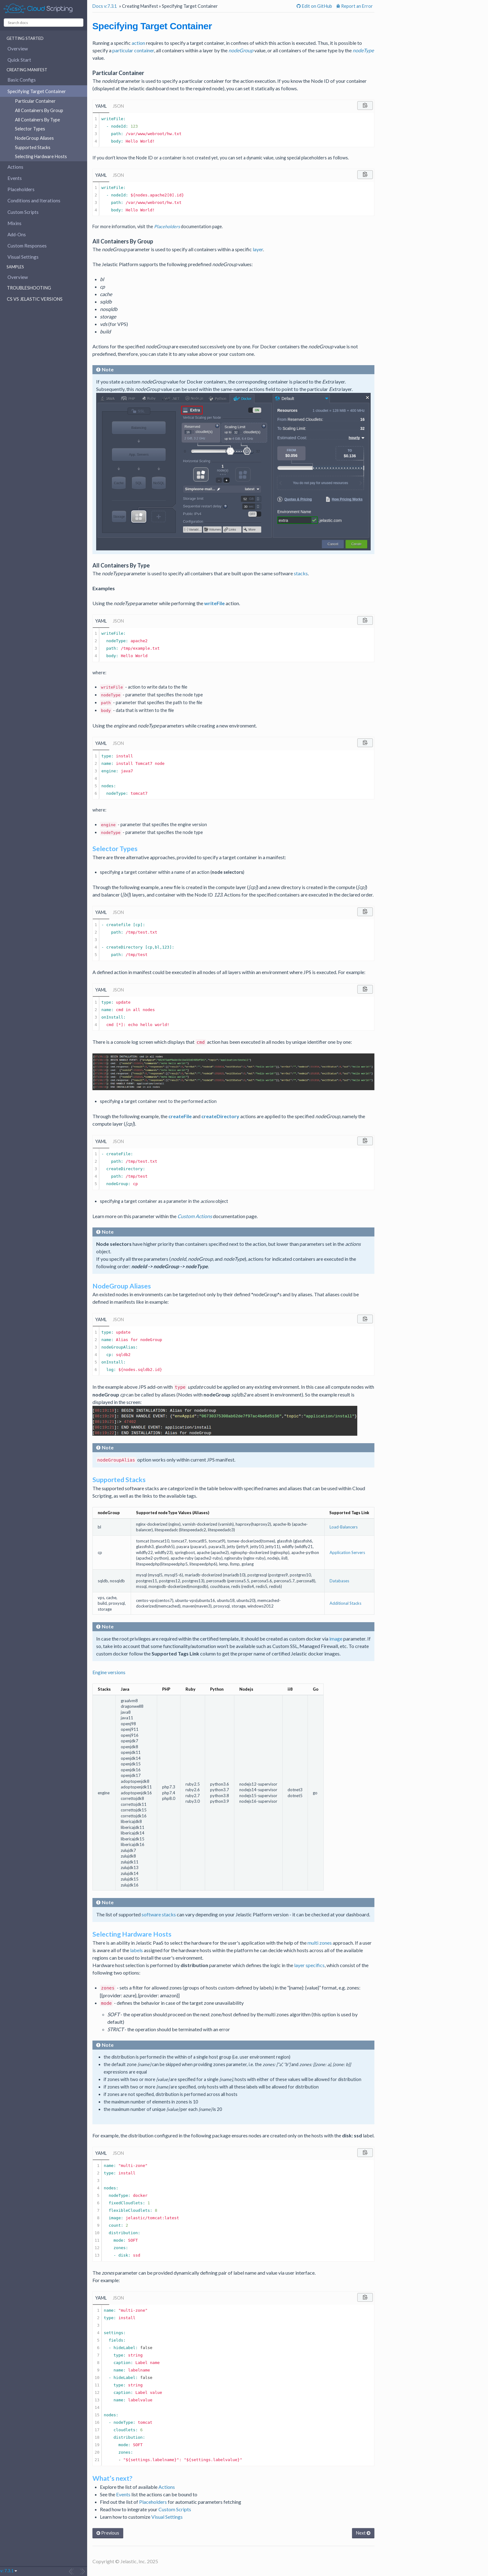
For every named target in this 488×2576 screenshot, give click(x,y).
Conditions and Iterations (33, 200)
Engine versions (108, 1672)
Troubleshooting (29, 287)
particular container (133, 50)
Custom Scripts (23, 212)
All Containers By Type (37, 119)
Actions (15, 167)
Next (363, 2533)
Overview (17, 48)
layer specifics (309, 1965)
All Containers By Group (39, 110)
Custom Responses (27, 245)
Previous (107, 2533)
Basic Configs (21, 79)
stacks (301, 573)
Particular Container (35, 101)
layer (258, 249)
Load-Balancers (344, 1526)
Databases (339, 1580)
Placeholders (21, 189)
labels (136, 1950)
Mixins (14, 223)
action (138, 43)
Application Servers (347, 1552)
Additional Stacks (345, 1603)
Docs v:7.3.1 (104, 6)
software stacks (159, 1914)
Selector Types (30, 128)
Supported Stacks (32, 147)
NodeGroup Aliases (34, 138)
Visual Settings (23, 257)
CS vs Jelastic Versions (35, 299)
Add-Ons (16, 234)
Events (14, 178)
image (335, 1638)
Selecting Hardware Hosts (41, 156)
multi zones (319, 1943)
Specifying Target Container (36, 91)
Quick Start (19, 60)
